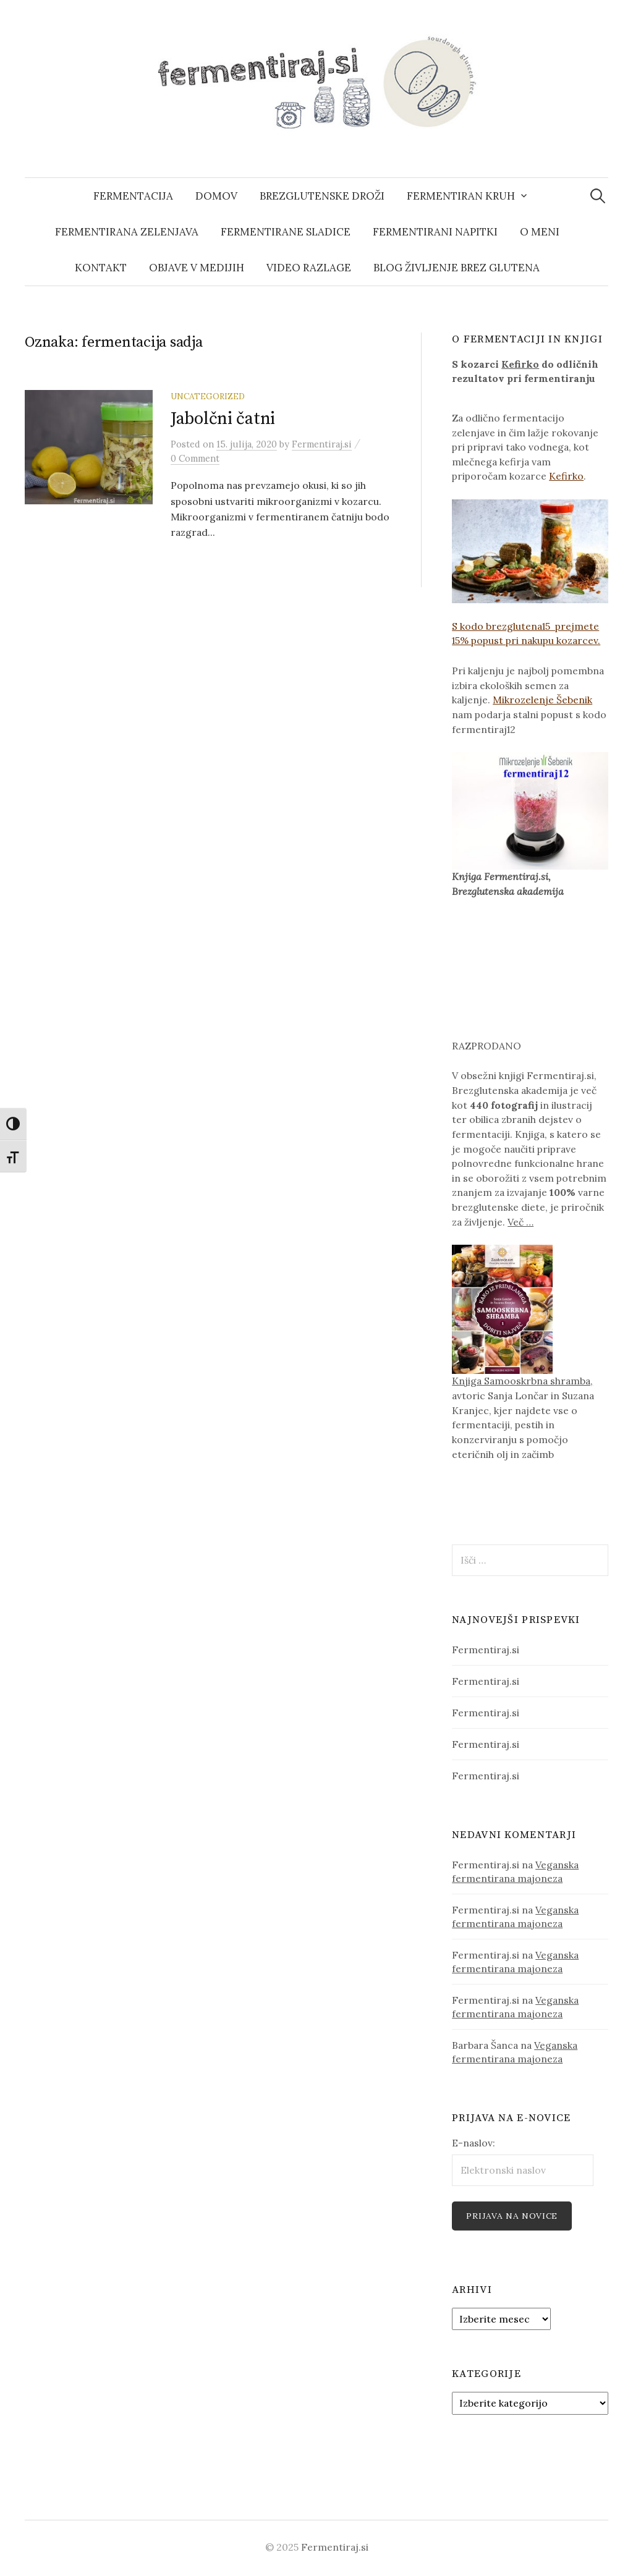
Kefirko (520, 364)
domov (216, 196)
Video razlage (308, 267)
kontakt (101, 267)
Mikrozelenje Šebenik (542, 699)
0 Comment (195, 458)
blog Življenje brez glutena (456, 267)
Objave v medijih (196, 267)
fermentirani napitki (435, 232)
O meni (539, 232)
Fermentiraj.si (485, 1649)
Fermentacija (133, 196)
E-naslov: (473, 2143)
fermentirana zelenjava (126, 232)
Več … (520, 1222)
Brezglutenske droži (322, 196)
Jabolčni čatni (223, 419)
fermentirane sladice (285, 232)
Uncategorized (208, 396)
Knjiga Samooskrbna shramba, (522, 1381)
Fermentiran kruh (461, 196)
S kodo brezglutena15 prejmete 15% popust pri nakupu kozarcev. (530, 572)
